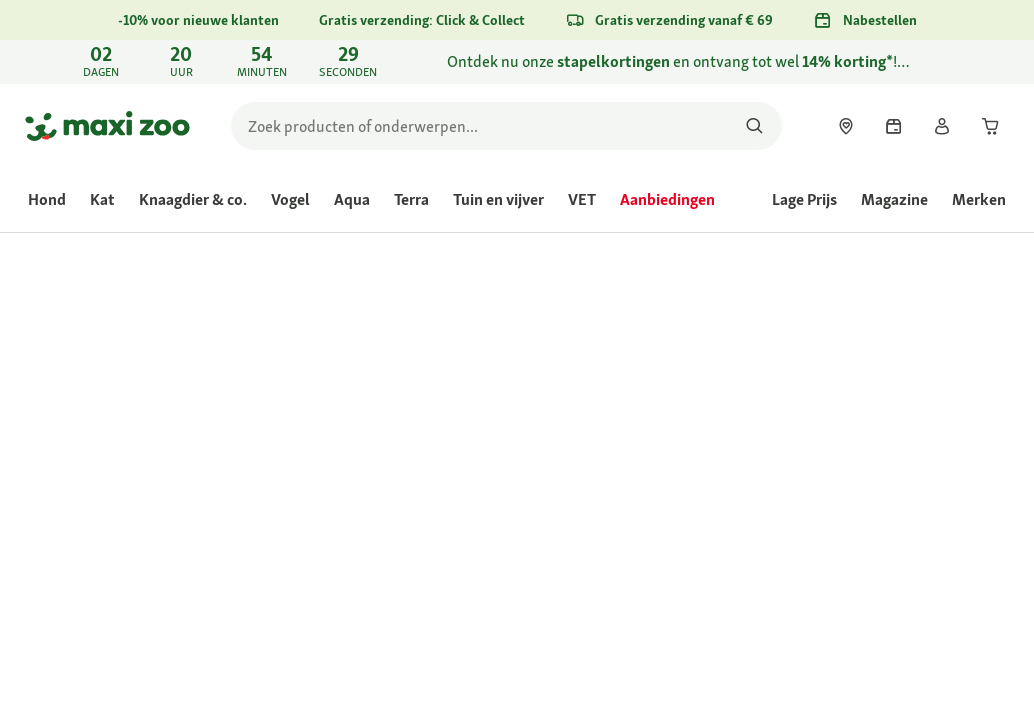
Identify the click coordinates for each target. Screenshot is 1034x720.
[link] (517, 62)
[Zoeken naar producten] (754, 126)
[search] (506, 126)
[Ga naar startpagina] (107, 126)
